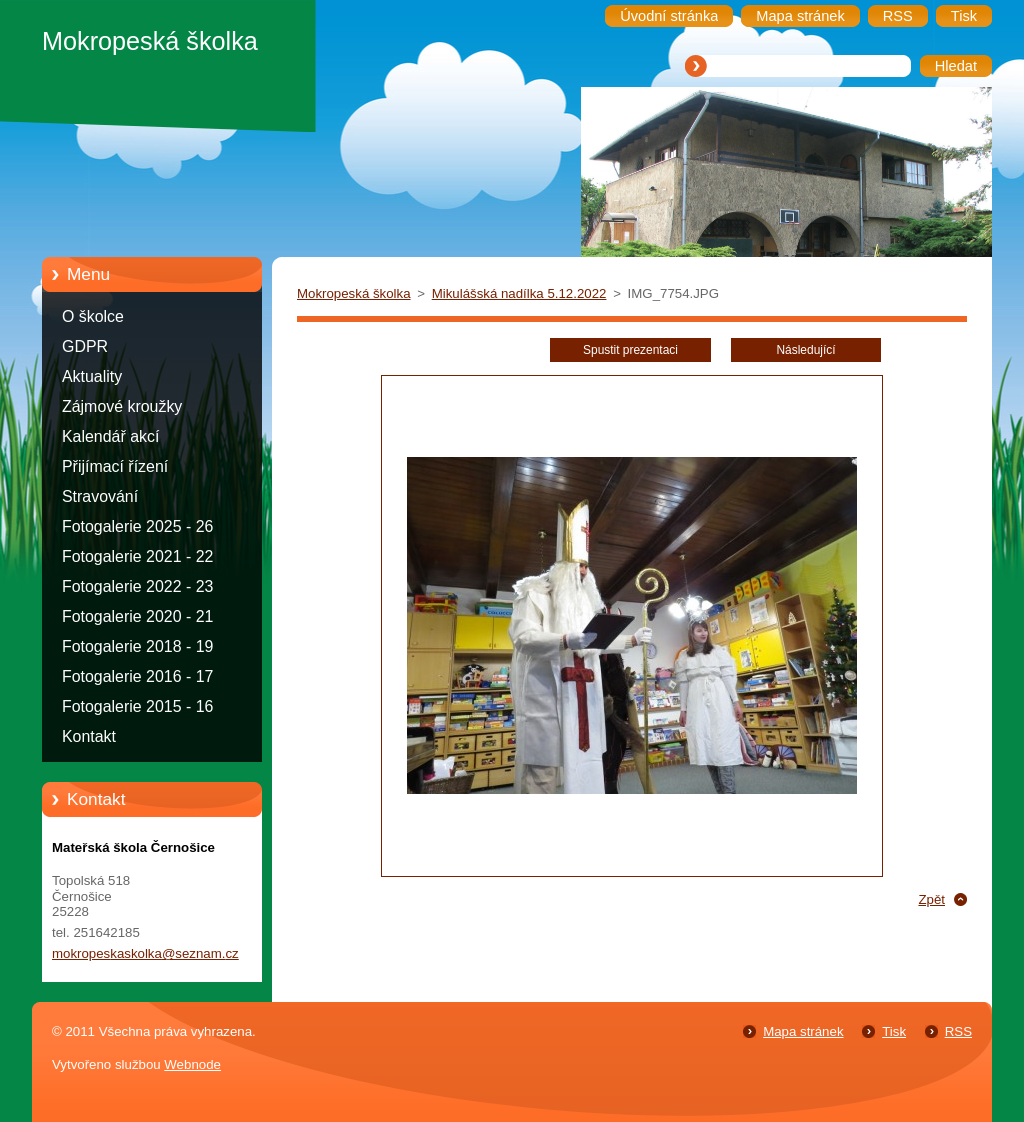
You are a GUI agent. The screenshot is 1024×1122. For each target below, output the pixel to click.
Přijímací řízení (115, 466)
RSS (958, 1031)
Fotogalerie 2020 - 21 (137, 616)
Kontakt (89, 736)
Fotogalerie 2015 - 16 (137, 706)
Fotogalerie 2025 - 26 (137, 526)
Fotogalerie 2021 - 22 (137, 556)
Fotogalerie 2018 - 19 (137, 646)
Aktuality (92, 376)
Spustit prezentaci (630, 350)
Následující (805, 350)
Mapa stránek (803, 1031)
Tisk (894, 1031)
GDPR (85, 346)
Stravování (100, 496)
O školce (93, 316)
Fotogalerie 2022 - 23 (137, 586)
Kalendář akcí (110, 436)
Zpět (931, 899)
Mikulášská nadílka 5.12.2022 (519, 293)
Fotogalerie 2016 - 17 (137, 676)
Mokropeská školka (354, 293)
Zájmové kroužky (122, 406)
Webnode (192, 1064)
